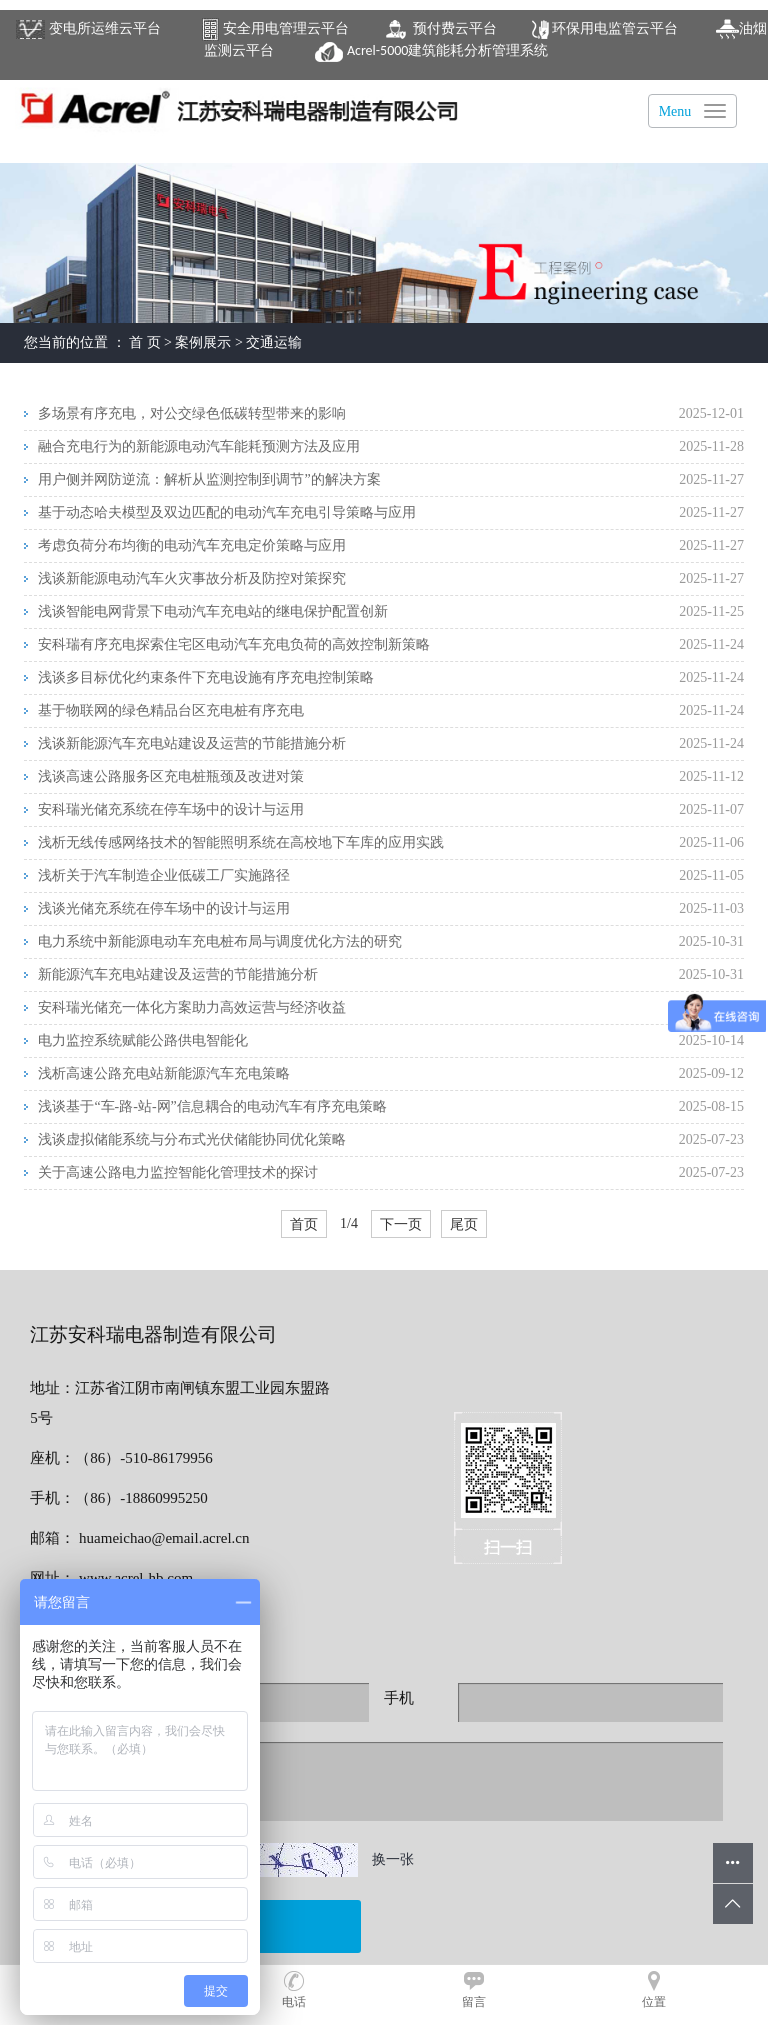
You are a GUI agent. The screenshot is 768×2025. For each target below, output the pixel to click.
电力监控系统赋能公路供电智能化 (143, 1040)
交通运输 (274, 342)
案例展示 (203, 342)
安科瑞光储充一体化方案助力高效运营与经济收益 (192, 1007)
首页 (304, 1224)
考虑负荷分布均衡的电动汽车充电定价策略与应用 (192, 545)
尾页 (464, 1224)
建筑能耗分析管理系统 (431, 50)
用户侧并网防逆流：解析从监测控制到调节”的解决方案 (209, 479)
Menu (675, 111)
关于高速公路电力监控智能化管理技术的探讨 (178, 1172)
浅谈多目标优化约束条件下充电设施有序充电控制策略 (206, 677)
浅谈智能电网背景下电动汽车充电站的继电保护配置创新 (213, 611)
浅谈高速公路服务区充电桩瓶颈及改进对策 (171, 776)
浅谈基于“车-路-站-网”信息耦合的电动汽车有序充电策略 (212, 1106)
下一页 (401, 1224)
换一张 (393, 1859)
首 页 (145, 342)
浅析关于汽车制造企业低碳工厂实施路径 (164, 875)
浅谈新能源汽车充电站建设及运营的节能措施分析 (192, 743)
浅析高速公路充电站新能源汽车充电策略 (164, 1073)
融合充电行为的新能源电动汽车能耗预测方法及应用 (199, 446)
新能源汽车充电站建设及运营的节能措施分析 (178, 974)
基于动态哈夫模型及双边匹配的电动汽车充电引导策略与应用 (227, 512)
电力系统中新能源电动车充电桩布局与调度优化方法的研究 (220, 941)
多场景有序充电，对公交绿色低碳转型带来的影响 (192, 413)
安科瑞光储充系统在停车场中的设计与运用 (171, 809)
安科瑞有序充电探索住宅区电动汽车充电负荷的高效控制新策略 (234, 644)
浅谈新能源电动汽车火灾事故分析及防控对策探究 (192, 578)
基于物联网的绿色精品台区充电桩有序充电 (171, 710)
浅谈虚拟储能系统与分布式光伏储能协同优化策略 (192, 1139)
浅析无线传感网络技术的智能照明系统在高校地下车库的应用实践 (241, 842)
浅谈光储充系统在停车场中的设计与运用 (164, 908)
